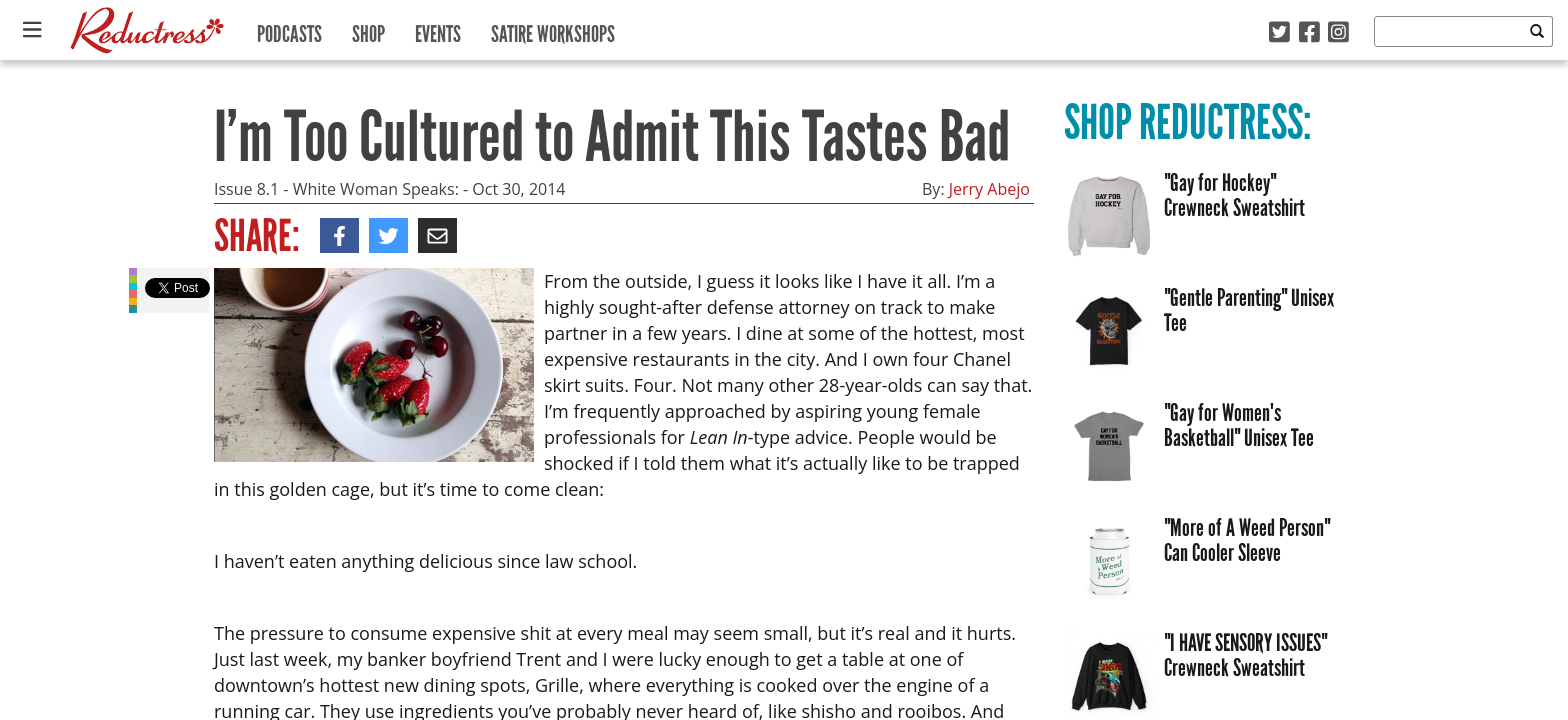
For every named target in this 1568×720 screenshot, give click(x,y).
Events (438, 29)
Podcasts (289, 29)
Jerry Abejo (989, 189)
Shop (368, 29)
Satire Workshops (553, 29)
